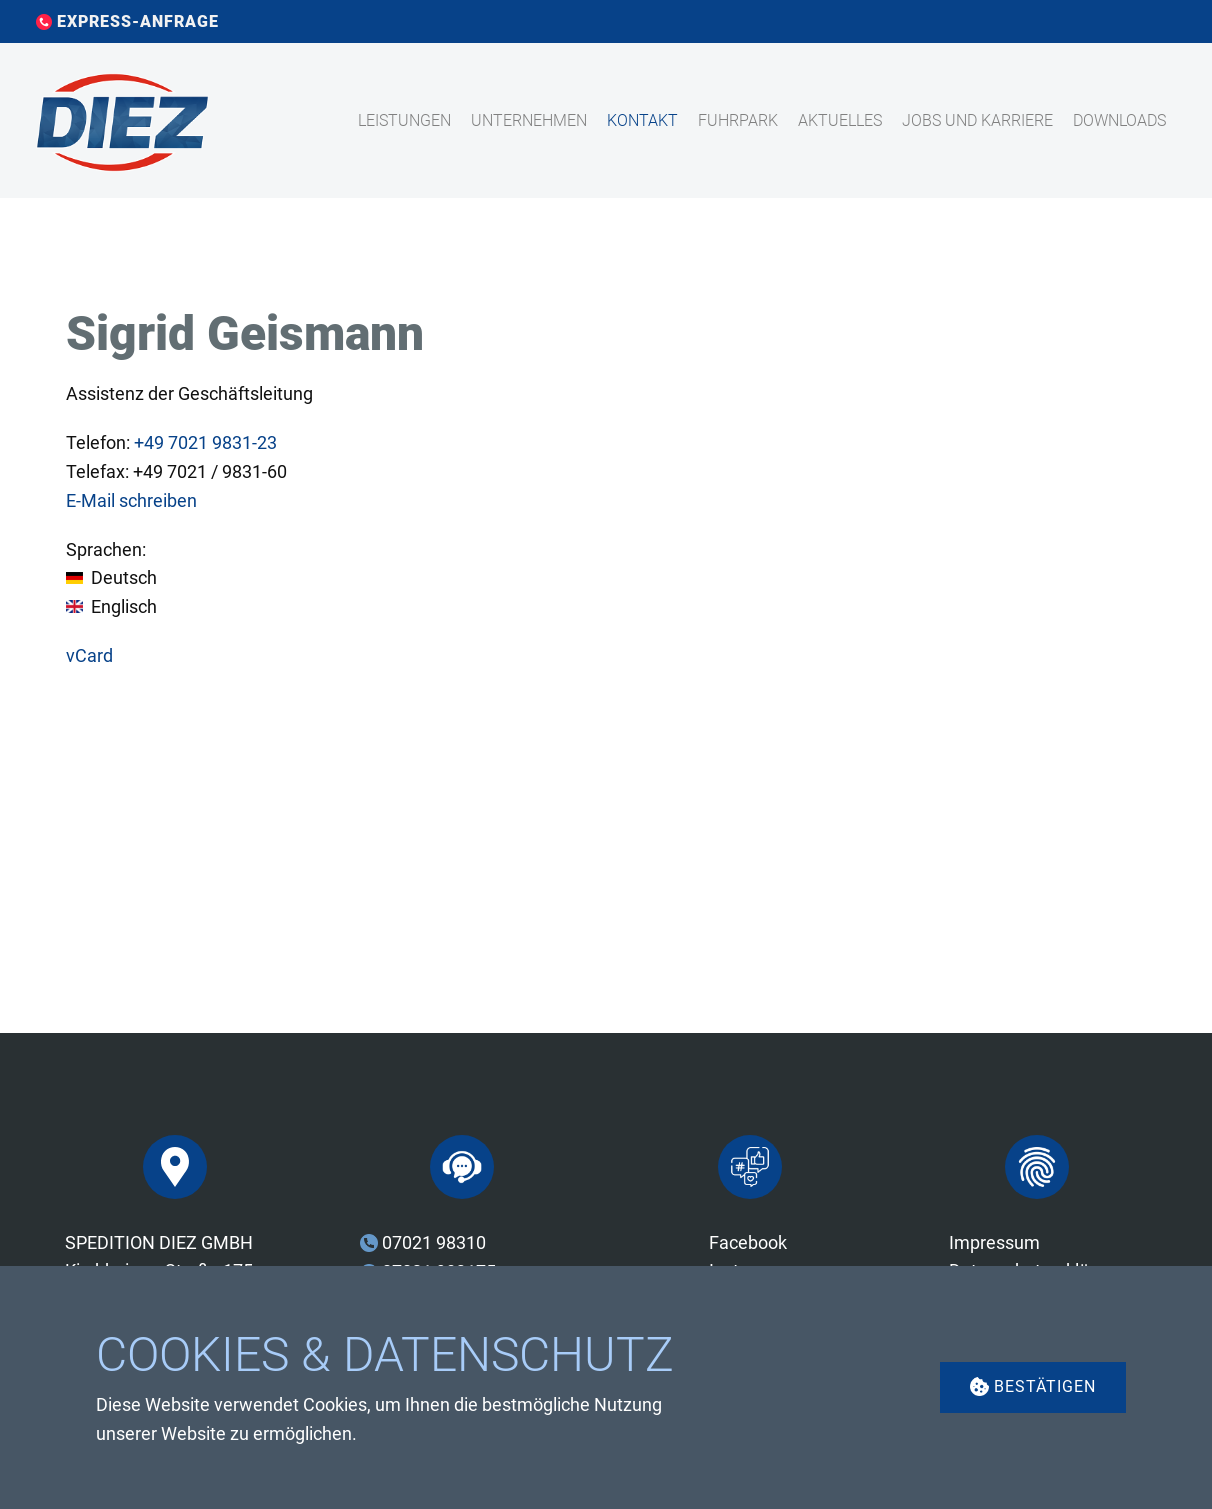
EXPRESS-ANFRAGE (127, 22)
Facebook (748, 1242)
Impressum (994, 1242)
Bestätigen (1033, 1386)
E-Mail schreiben (131, 500)
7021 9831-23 (205, 442)
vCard (89, 655)
